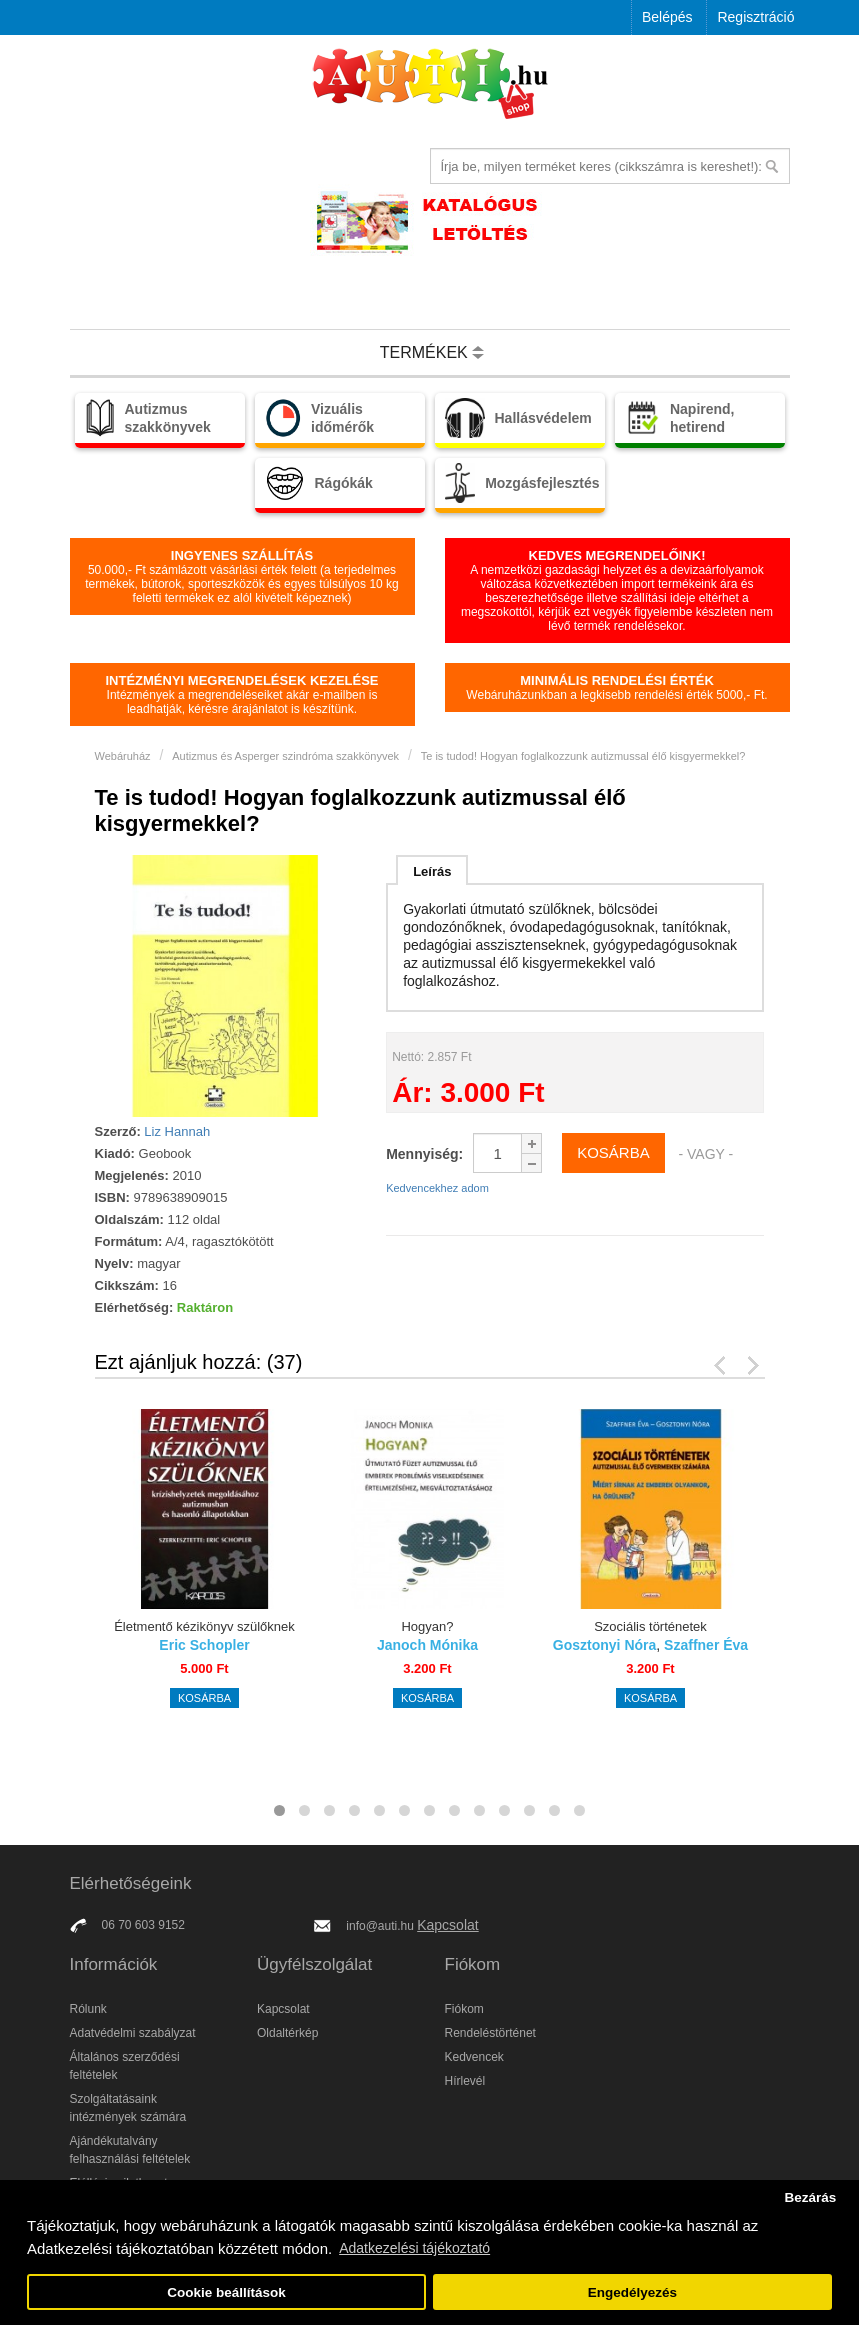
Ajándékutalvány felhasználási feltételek (130, 2150)
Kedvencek (474, 2057)
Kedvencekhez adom (437, 1188)
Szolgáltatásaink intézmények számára (128, 2108)
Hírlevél (465, 2081)
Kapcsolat (447, 1925)
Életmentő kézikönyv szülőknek (204, 1626)
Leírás (432, 871)
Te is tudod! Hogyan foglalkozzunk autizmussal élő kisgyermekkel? (583, 756)
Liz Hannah (177, 1131)
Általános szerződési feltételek (125, 2066)
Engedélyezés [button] (632, 2292)
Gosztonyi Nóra (604, 1645)
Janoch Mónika (427, 1645)
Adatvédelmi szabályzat (133, 2033)
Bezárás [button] (810, 2197)
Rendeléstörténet (490, 2033)
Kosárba (204, 1698)
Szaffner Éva (706, 1645)
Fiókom (464, 2009)
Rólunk (88, 2009)
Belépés (667, 17)
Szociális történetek (650, 1626)
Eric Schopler (204, 1645)
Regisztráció (755, 17)
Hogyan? (427, 1626)
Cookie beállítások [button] (226, 2292)
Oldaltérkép (287, 2033)
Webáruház (123, 756)
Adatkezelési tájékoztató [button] (414, 2248)
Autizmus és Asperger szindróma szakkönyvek (285, 756)
